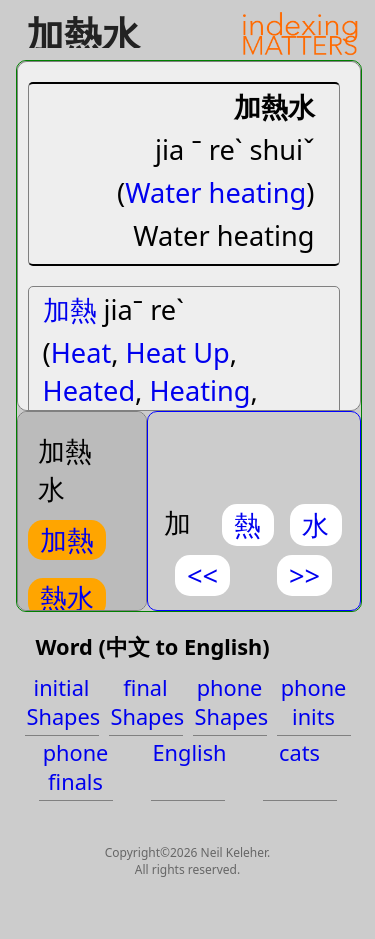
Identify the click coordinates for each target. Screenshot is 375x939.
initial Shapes (63, 702)
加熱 (70, 309)
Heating (199, 390)
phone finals (76, 767)
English (189, 752)
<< (202, 575)
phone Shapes (231, 702)
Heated (89, 390)
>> (304, 575)
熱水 (67, 597)
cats (299, 752)
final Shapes (147, 702)
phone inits (314, 702)
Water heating (215, 192)
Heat (81, 352)
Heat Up (178, 352)
